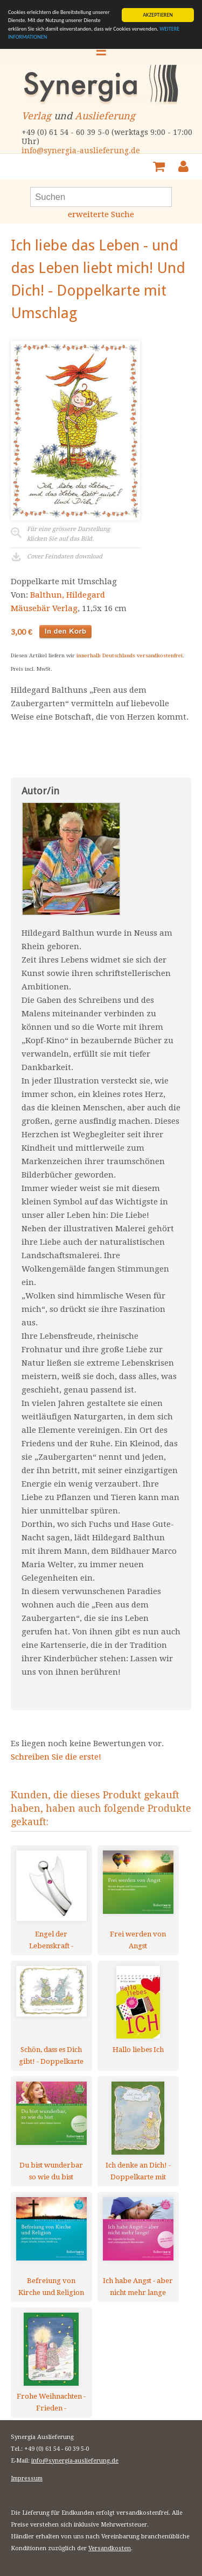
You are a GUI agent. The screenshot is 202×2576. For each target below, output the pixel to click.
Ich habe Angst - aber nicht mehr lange (138, 2287)
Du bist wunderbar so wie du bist (51, 2171)
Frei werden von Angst (138, 1940)
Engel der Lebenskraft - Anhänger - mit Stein (51, 1940)
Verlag (36, 115)
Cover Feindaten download (64, 556)
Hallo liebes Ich (138, 2050)
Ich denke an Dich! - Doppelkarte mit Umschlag (138, 2171)
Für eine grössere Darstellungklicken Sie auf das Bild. (68, 534)
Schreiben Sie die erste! (56, 1757)
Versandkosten (109, 2548)
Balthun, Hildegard (67, 595)
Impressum (27, 2478)
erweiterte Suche (101, 214)
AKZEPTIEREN (158, 14)
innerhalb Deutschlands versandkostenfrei (129, 655)
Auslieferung (105, 115)
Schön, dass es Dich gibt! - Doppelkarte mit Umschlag (51, 2055)
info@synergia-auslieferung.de (81, 150)
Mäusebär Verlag (44, 608)
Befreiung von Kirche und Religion (51, 2287)
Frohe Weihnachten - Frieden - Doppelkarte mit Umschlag (51, 2402)
